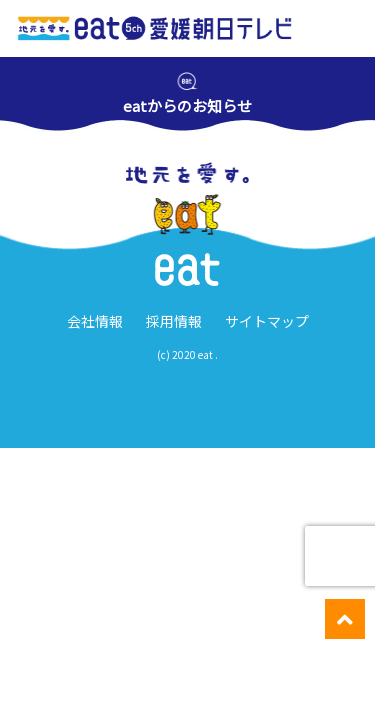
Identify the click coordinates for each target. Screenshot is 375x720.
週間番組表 (231, 699)
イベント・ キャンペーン (139, 700)
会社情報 (95, 321)
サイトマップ (267, 321)
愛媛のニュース (45, 699)
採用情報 (174, 321)
